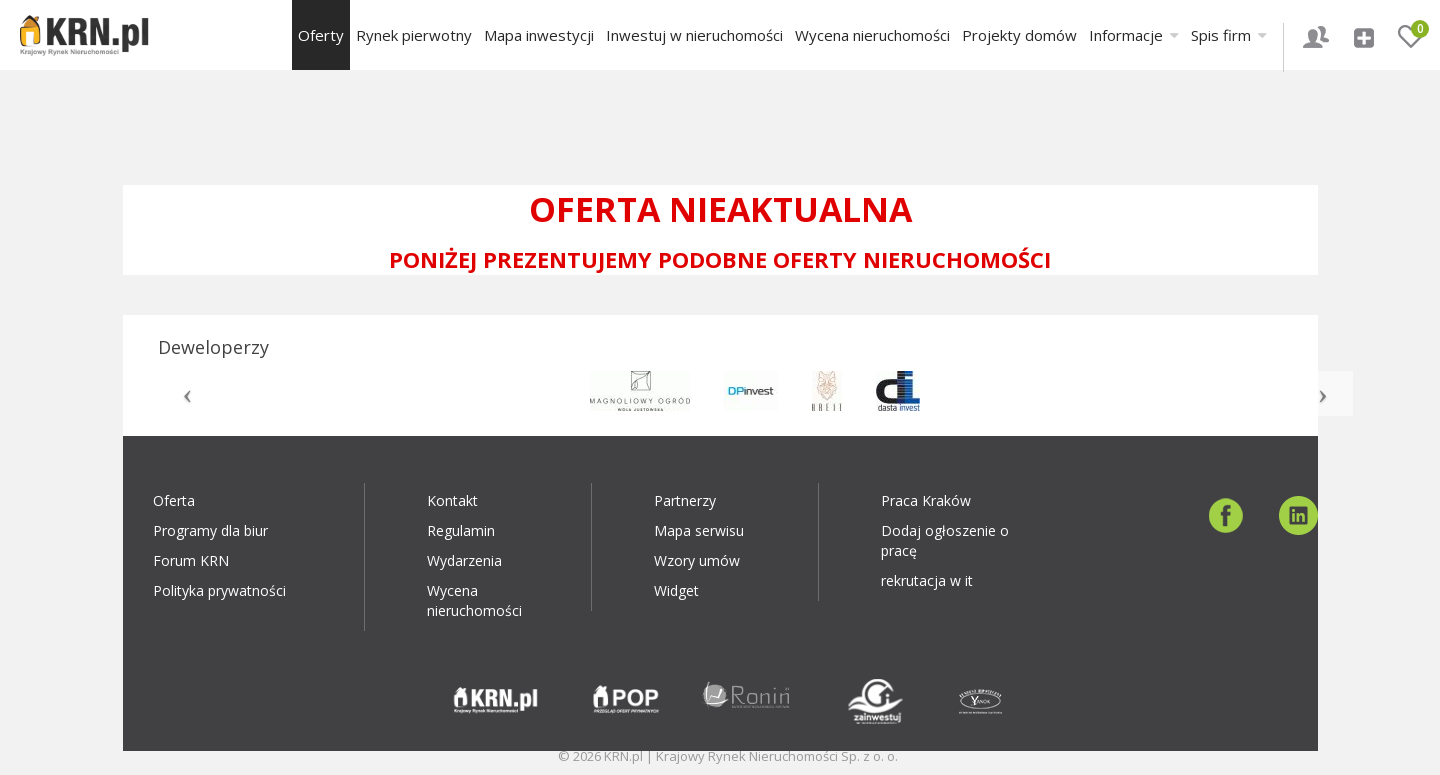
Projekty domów (1019, 35)
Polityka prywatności (219, 590)
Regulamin (461, 530)
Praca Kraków (926, 500)
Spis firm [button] (1229, 35)
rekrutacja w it (927, 580)
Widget (676, 590)
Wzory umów (697, 560)
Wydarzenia (464, 560)
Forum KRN (191, 560)
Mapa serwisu (699, 530)
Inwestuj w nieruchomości (694, 35)
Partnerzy (685, 500)
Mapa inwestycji (539, 35)
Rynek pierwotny (414, 35)
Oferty (321, 35)
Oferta (174, 500)
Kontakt (452, 500)
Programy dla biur (210, 530)
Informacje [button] (1134, 35)
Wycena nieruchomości (872, 35)
